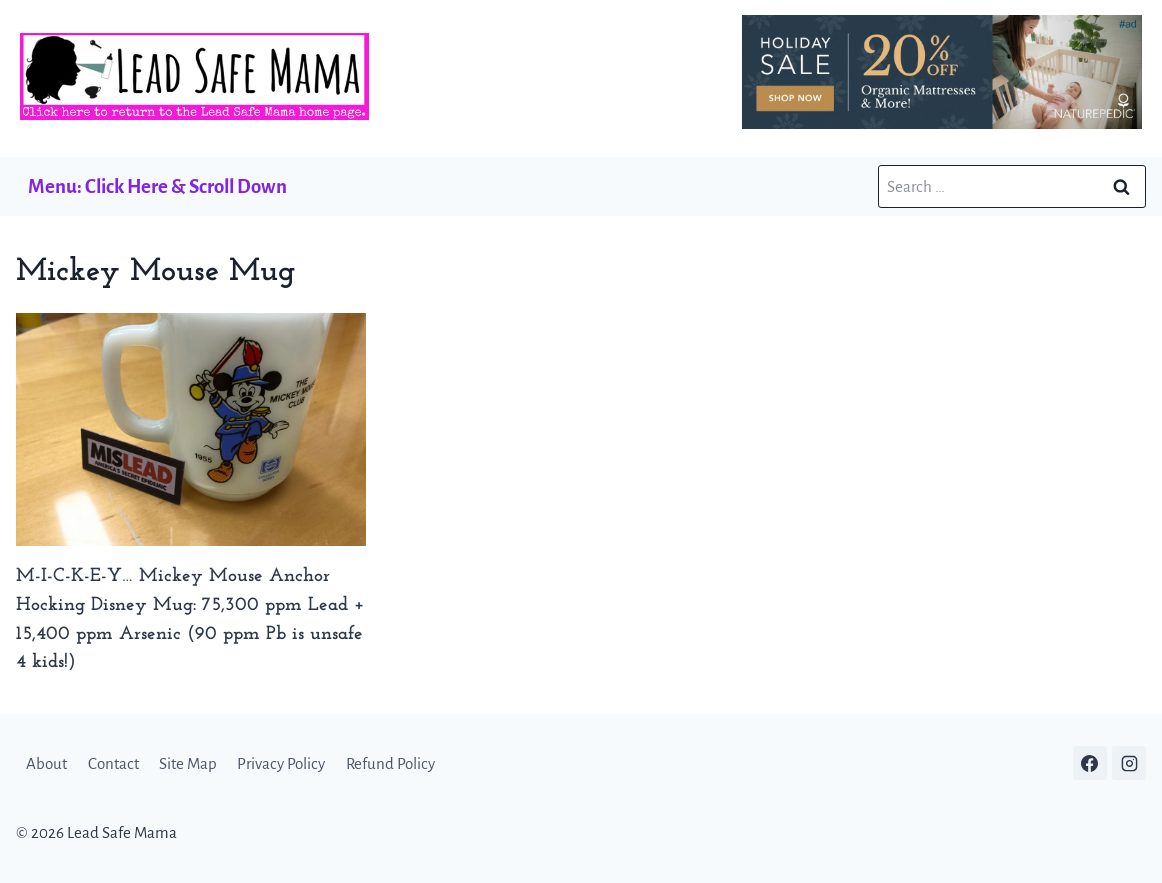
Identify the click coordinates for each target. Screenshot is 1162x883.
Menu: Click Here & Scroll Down (157, 186)
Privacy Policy (281, 763)
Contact (113, 763)
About (46, 763)
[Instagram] (1129, 763)
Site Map (188, 763)
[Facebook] (1090, 763)
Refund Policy (390, 763)
